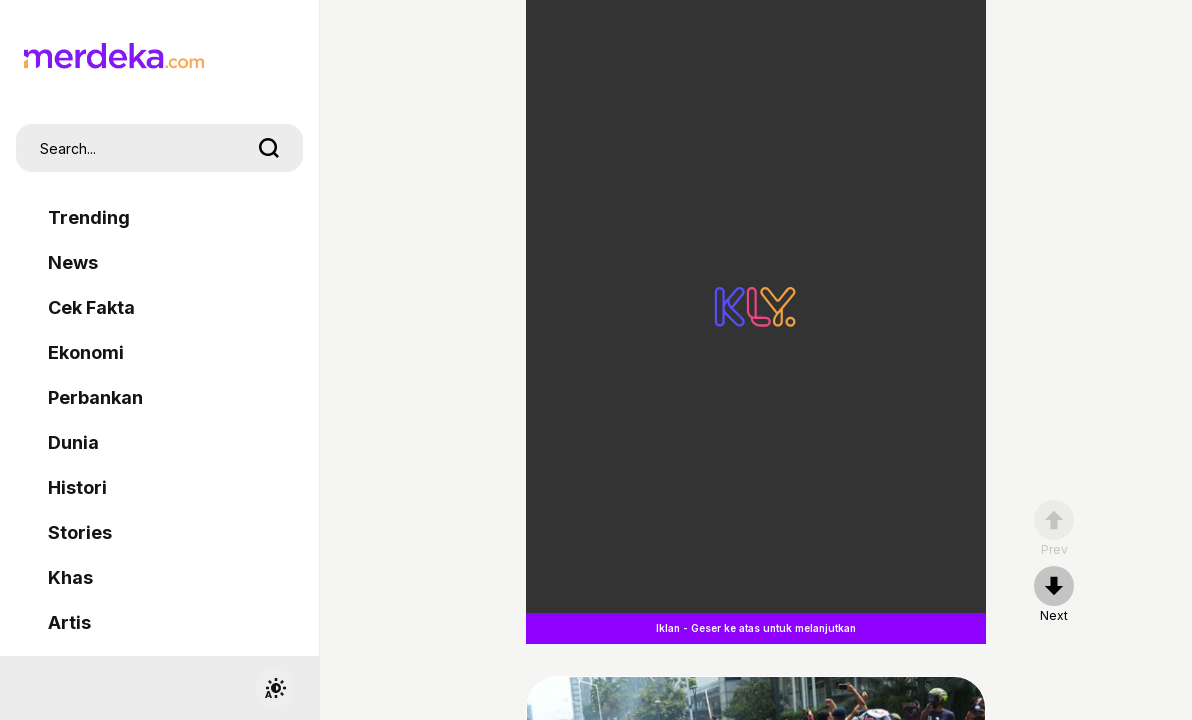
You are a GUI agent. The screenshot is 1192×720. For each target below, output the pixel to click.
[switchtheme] (275, 688)
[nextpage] (1054, 595)
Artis (69, 622)
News (73, 262)
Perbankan (95, 397)
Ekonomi (86, 352)
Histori (77, 487)
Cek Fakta (91, 307)
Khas (70, 577)
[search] (269, 148)
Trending (89, 217)
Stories (80, 532)
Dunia (73, 442)
